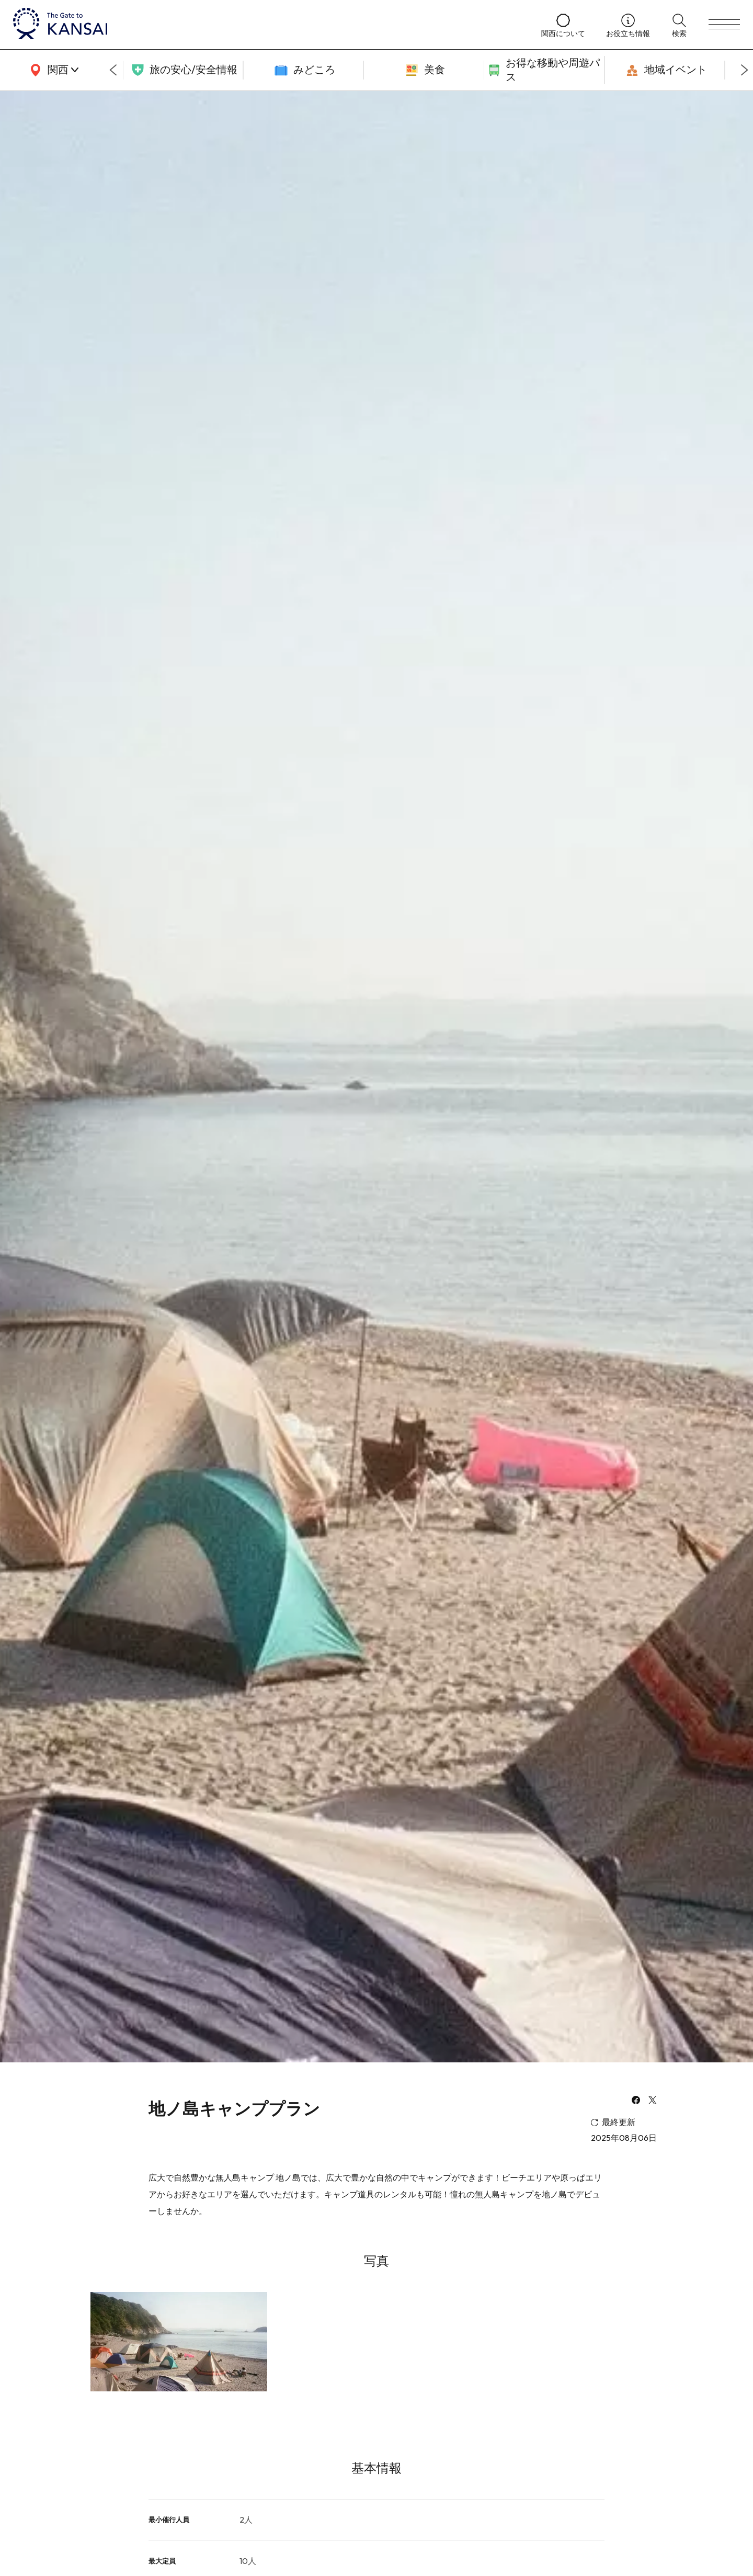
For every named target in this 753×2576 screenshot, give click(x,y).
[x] (652, 2101)
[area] (52, 70)
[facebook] (636, 2101)
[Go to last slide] (113, 70)
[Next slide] (744, 70)
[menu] (724, 24)
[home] (266, 24)
